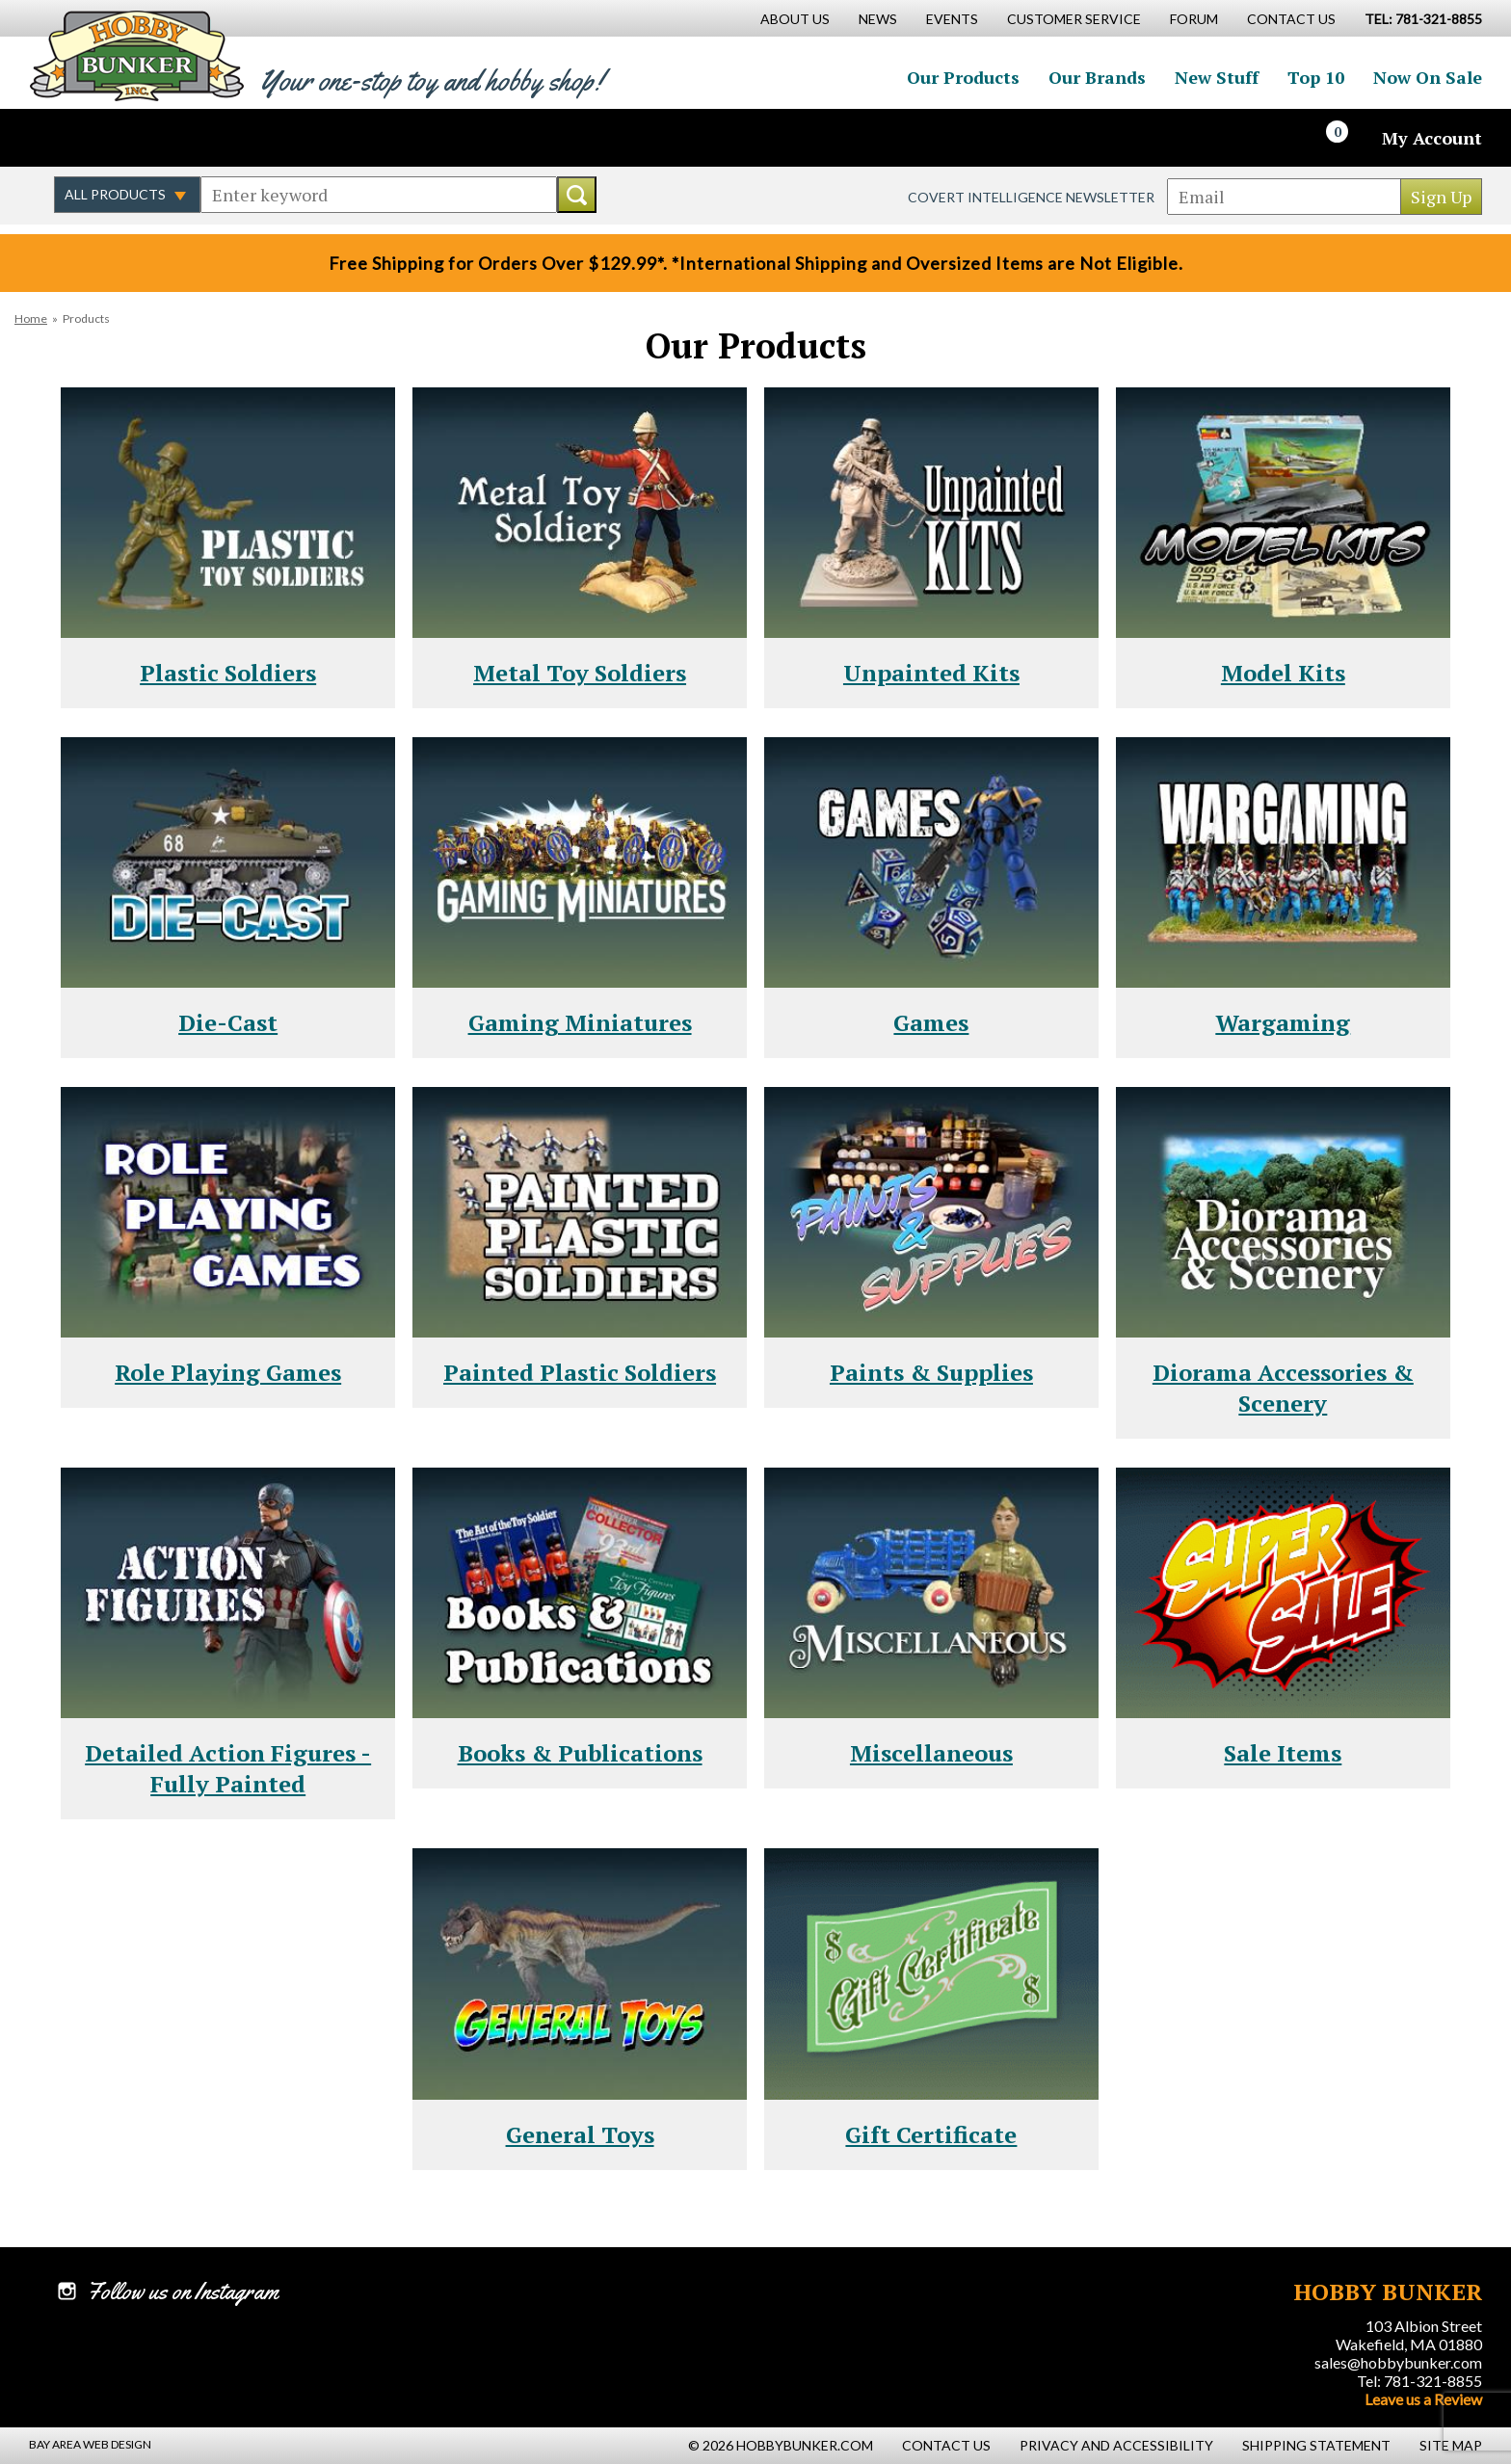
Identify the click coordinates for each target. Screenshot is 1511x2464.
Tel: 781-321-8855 (1419, 2380)
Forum (1194, 19)
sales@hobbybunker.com (1398, 2362)
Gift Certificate (931, 2134)
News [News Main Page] (878, 19)
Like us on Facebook (72, 137)
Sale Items (1282, 1752)
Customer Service (1074, 19)
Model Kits (1283, 672)
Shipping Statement (1316, 2445)
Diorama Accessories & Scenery (1283, 1387)
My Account (1432, 137)
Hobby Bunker (136, 55)
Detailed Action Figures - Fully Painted (228, 1768)
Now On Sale (1427, 77)
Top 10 (1315, 77)
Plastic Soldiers (228, 672)
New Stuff (1217, 77)
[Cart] (1348, 138)
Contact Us (1291, 19)
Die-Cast (228, 1022)
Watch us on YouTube (196, 137)
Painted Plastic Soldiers (579, 1372)
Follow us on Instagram (155, 137)
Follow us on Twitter (113, 137)
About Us (795, 19)
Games (930, 1022)
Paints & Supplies (931, 1372)
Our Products (963, 77)
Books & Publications (580, 1752)
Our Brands (1097, 77)
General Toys (580, 2134)
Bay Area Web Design (90, 2444)
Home (30, 318)
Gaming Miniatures (580, 1022)
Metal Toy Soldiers (579, 672)
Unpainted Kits (931, 672)
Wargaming (1282, 1022)
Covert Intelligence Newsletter (1031, 197)
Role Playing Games (228, 1372)
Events (952, 19)
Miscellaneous (931, 1752)
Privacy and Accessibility (1116, 2445)
